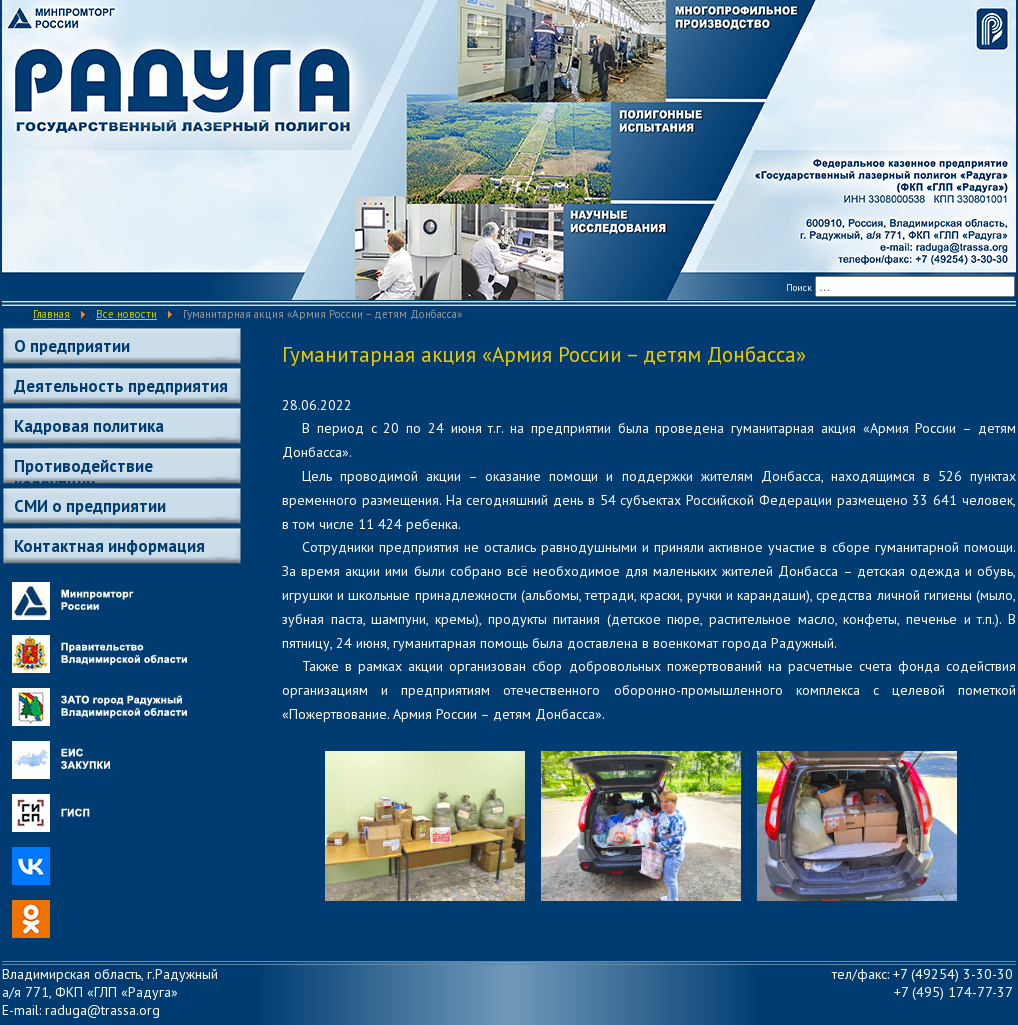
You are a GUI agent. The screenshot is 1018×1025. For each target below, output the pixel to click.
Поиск (799, 287)
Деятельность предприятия (121, 386)
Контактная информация (109, 546)
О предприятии (72, 346)
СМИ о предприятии (90, 506)
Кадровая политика (89, 426)
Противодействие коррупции (83, 469)
